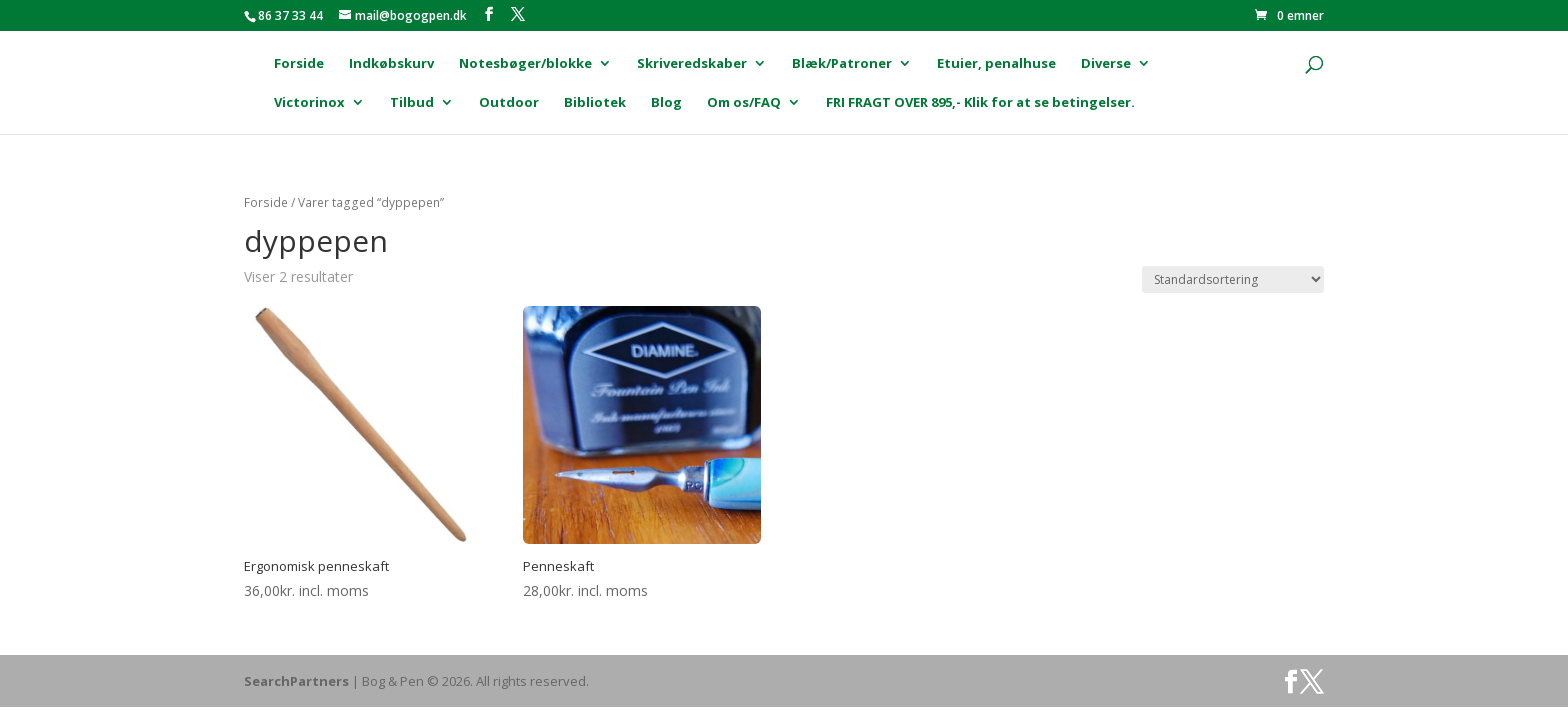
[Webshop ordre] (1233, 279)
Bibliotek (595, 103)
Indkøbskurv (391, 64)
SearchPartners (298, 681)
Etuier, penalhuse (996, 64)
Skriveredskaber (692, 64)
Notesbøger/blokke (525, 64)
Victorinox (309, 103)
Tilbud (412, 103)
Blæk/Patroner (842, 64)
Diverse (1106, 64)
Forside (299, 64)
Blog (666, 103)
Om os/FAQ (744, 103)
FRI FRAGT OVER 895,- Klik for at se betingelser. (980, 103)
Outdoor (509, 103)
